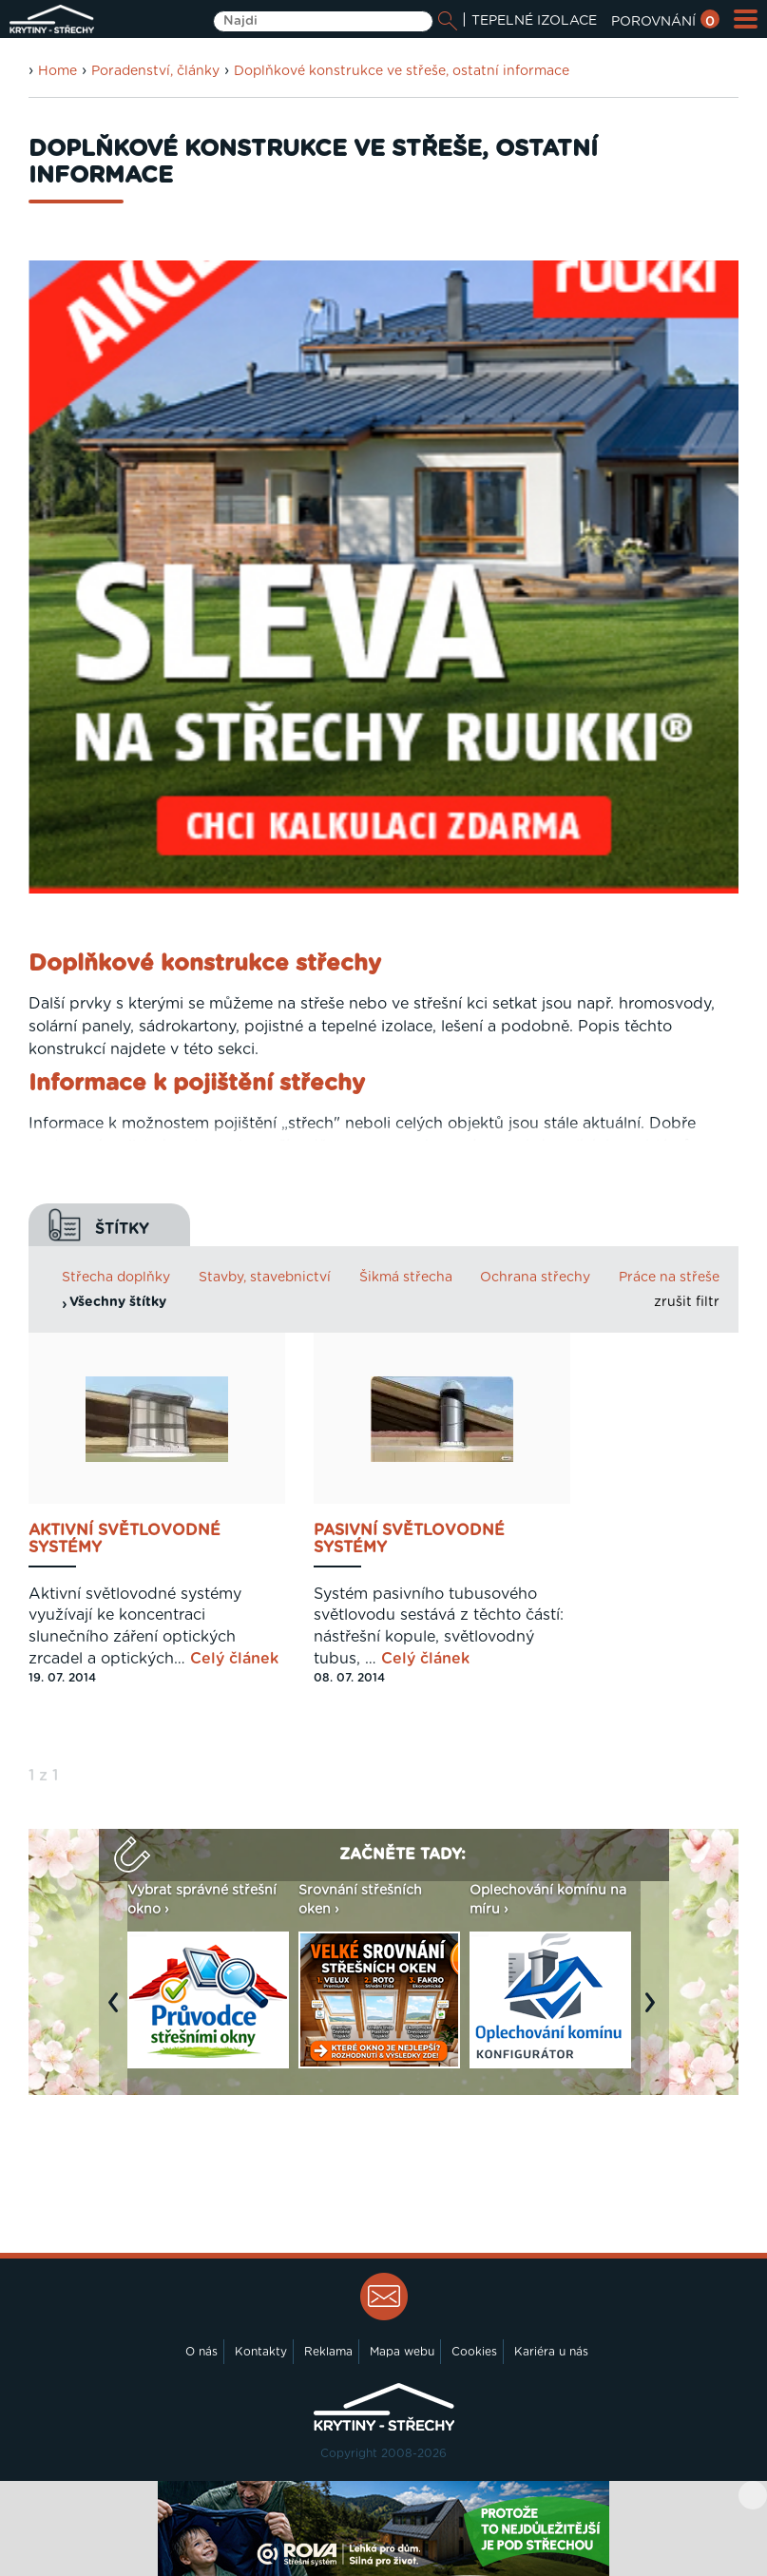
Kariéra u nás (551, 2351)
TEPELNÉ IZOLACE (534, 21)
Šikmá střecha (405, 1277)
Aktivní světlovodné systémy (125, 1539)
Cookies (474, 2351)
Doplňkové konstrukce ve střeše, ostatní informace (401, 71)
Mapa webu (402, 2351)
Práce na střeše (669, 1277)
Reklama (328, 2351)
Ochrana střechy (535, 1277)
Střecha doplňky (116, 1277)
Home (57, 71)
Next (655, 2011)
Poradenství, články (155, 71)
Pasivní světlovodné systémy (409, 1539)
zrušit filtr (686, 1302)
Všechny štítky (117, 1302)
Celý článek (234, 1658)
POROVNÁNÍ (665, 22)
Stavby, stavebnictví (265, 1277)
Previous (118, 2011)
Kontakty (261, 2351)
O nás (201, 2351)
